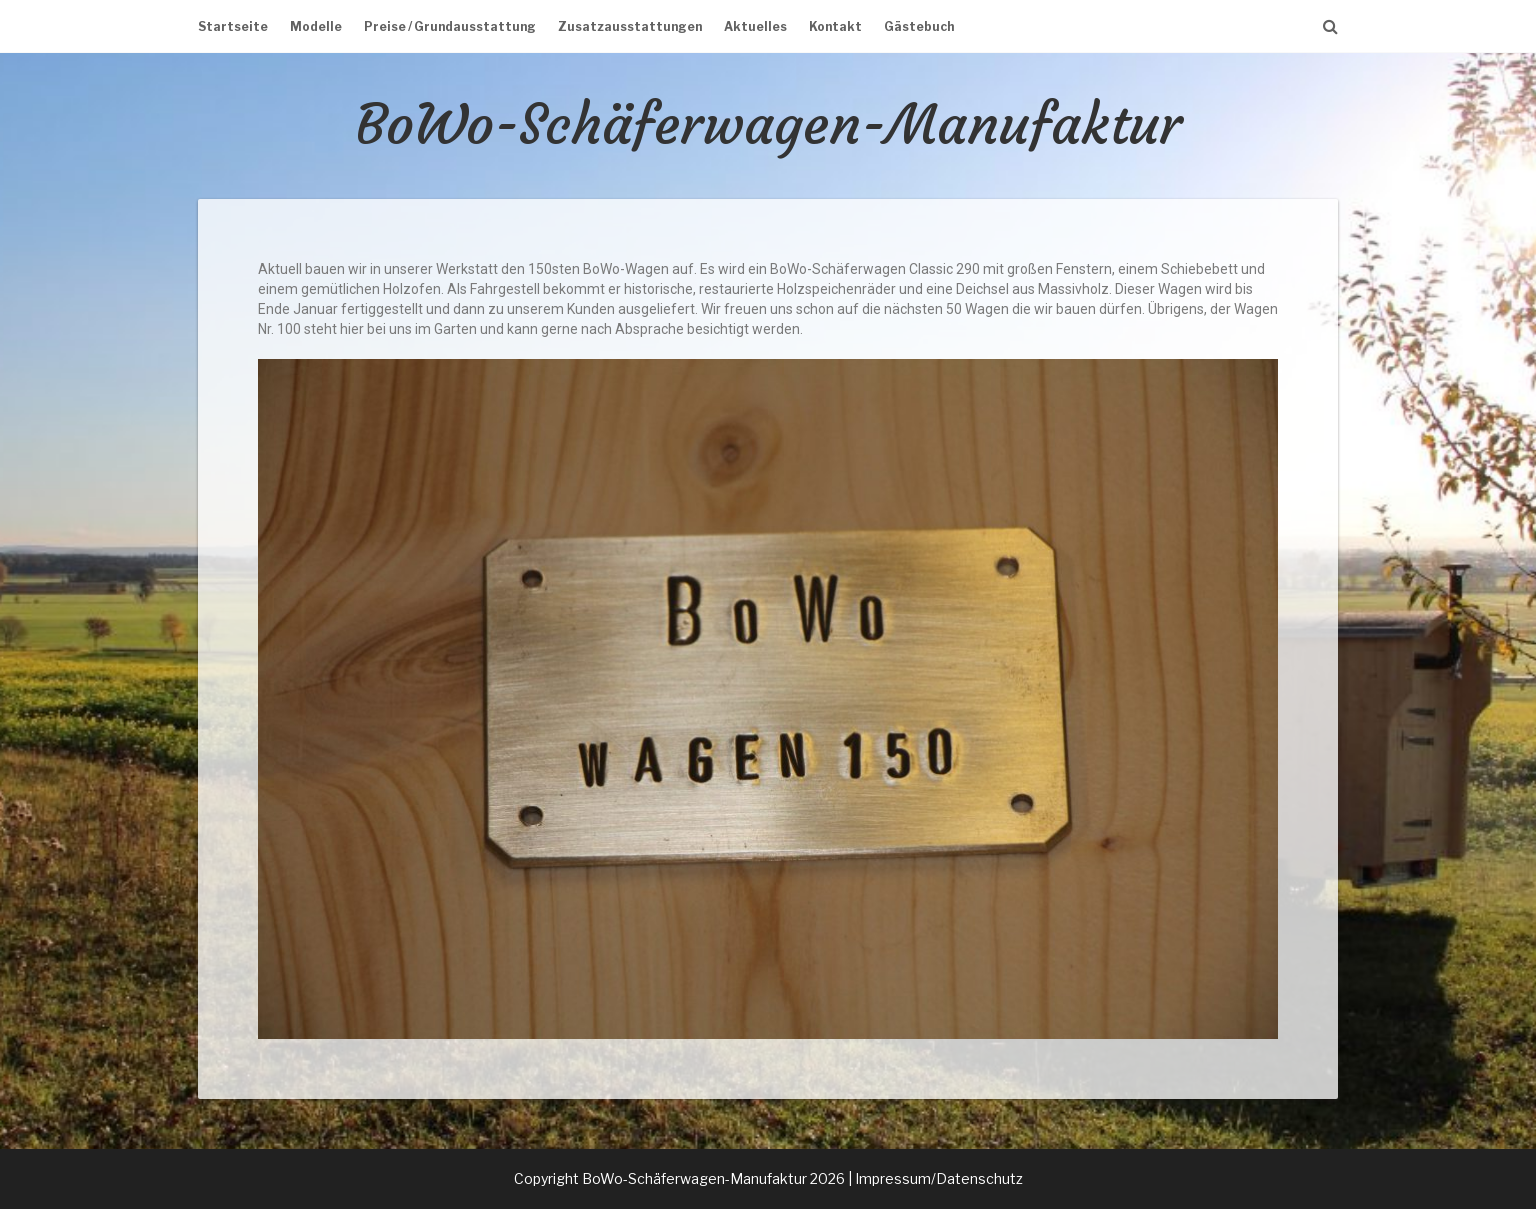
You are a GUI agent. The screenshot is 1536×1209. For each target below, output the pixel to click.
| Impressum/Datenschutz (935, 1178)
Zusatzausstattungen (630, 26)
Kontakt (835, 26)
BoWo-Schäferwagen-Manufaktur (768, 124)
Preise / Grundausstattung (450, 26)
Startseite (233, 26)
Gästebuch (919, 26)
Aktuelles (755, 26)
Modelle (316, 26)
